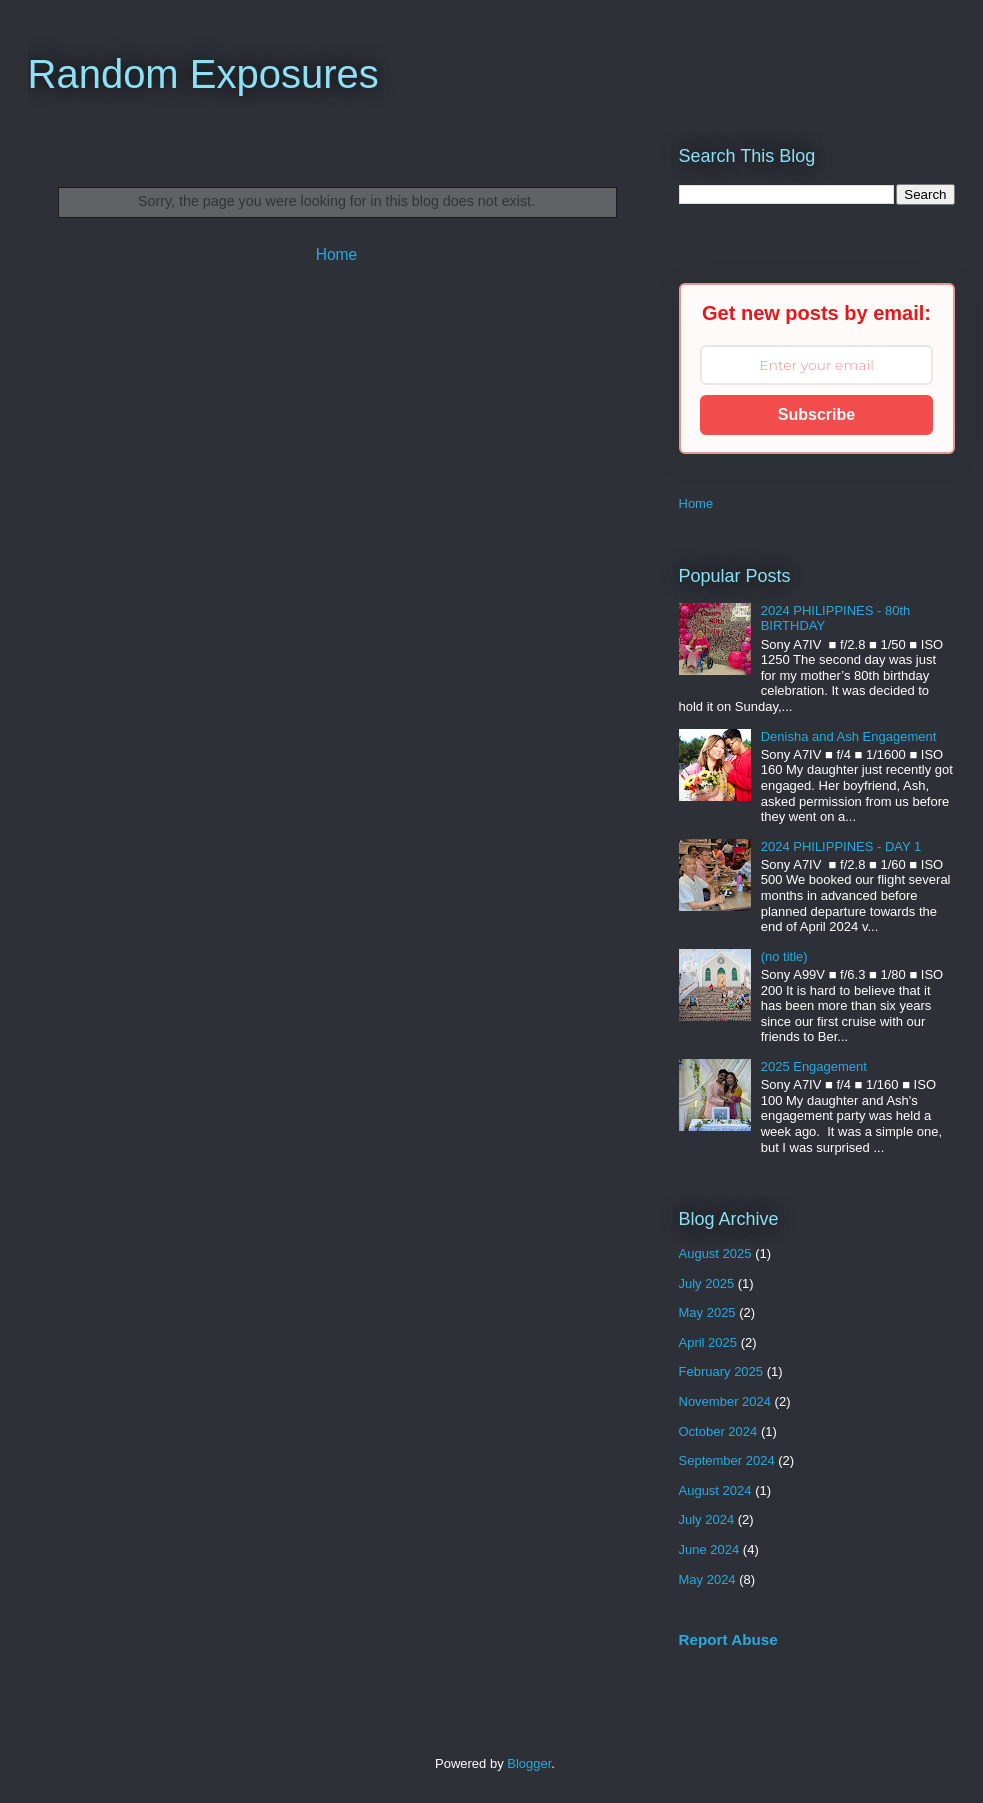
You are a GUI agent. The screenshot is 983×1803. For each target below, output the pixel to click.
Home (337, 254)
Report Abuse (728, 1639)
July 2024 (707, 1519)
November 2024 (725, 1401)
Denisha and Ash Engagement (849, 736)
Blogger (529, 1763)
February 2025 (721, 1371)
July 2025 (707, 1283)
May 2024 (707, 1579)
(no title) (784, 956)
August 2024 (715, 1490)
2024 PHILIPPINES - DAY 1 (841, 846)
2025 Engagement (814, 1066)
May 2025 (707, 1312)
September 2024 (727, 1460)
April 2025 (708, 1342)
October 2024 (718, 1431)
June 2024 (709, 1549)
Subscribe (816, 414)
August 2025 (715, 1253)
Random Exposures (203, 74)
